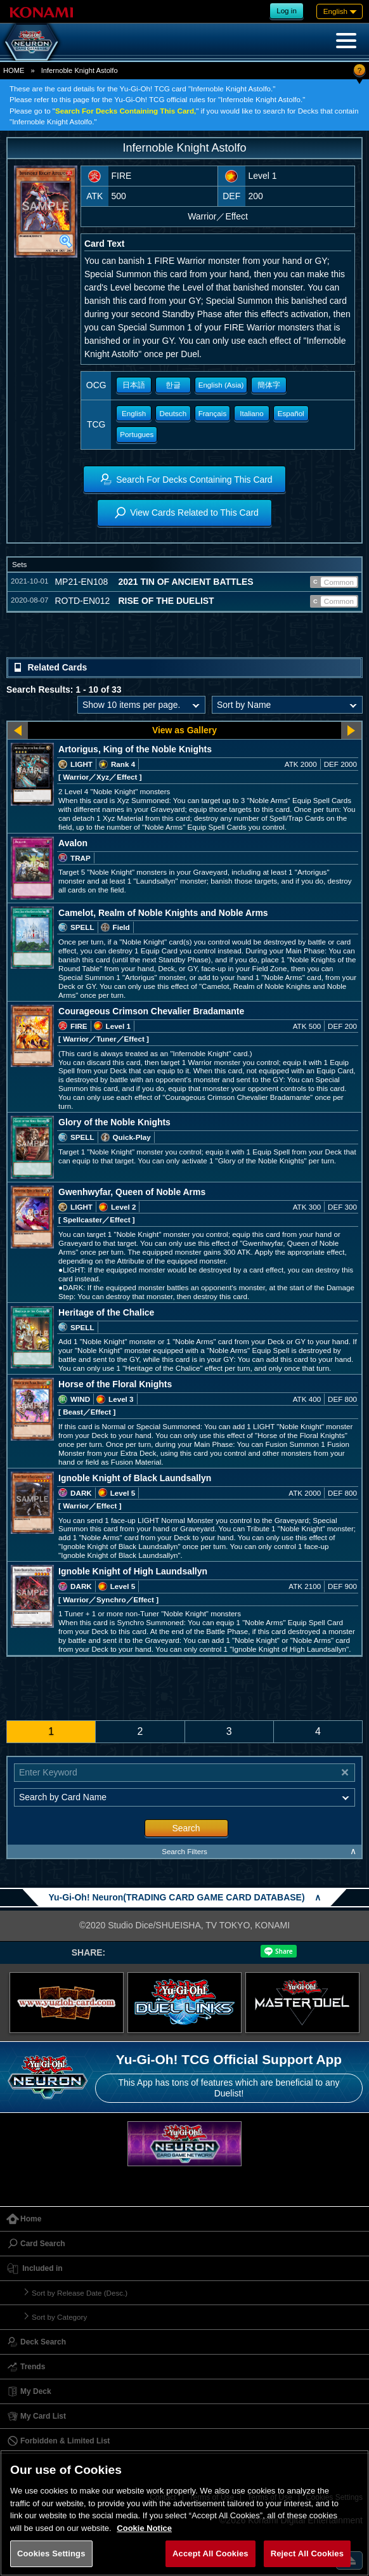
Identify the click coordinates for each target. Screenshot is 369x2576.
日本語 (133, 385)
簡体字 (268, 385)
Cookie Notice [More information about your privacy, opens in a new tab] (144, 2528)
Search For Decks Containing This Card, (125, 111)
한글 (173, 385)
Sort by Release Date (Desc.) (79, 2293)
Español (291, 413)
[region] (184, 2513)
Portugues (136, 434)
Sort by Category (59, 2317)
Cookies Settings (51, 2553)
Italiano (252, 413)
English (134, 413)
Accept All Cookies (210, 2553)
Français (212, 413)
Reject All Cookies (307, 2553)
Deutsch (172, 413)
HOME (13, 70)
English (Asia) (221, 385)
